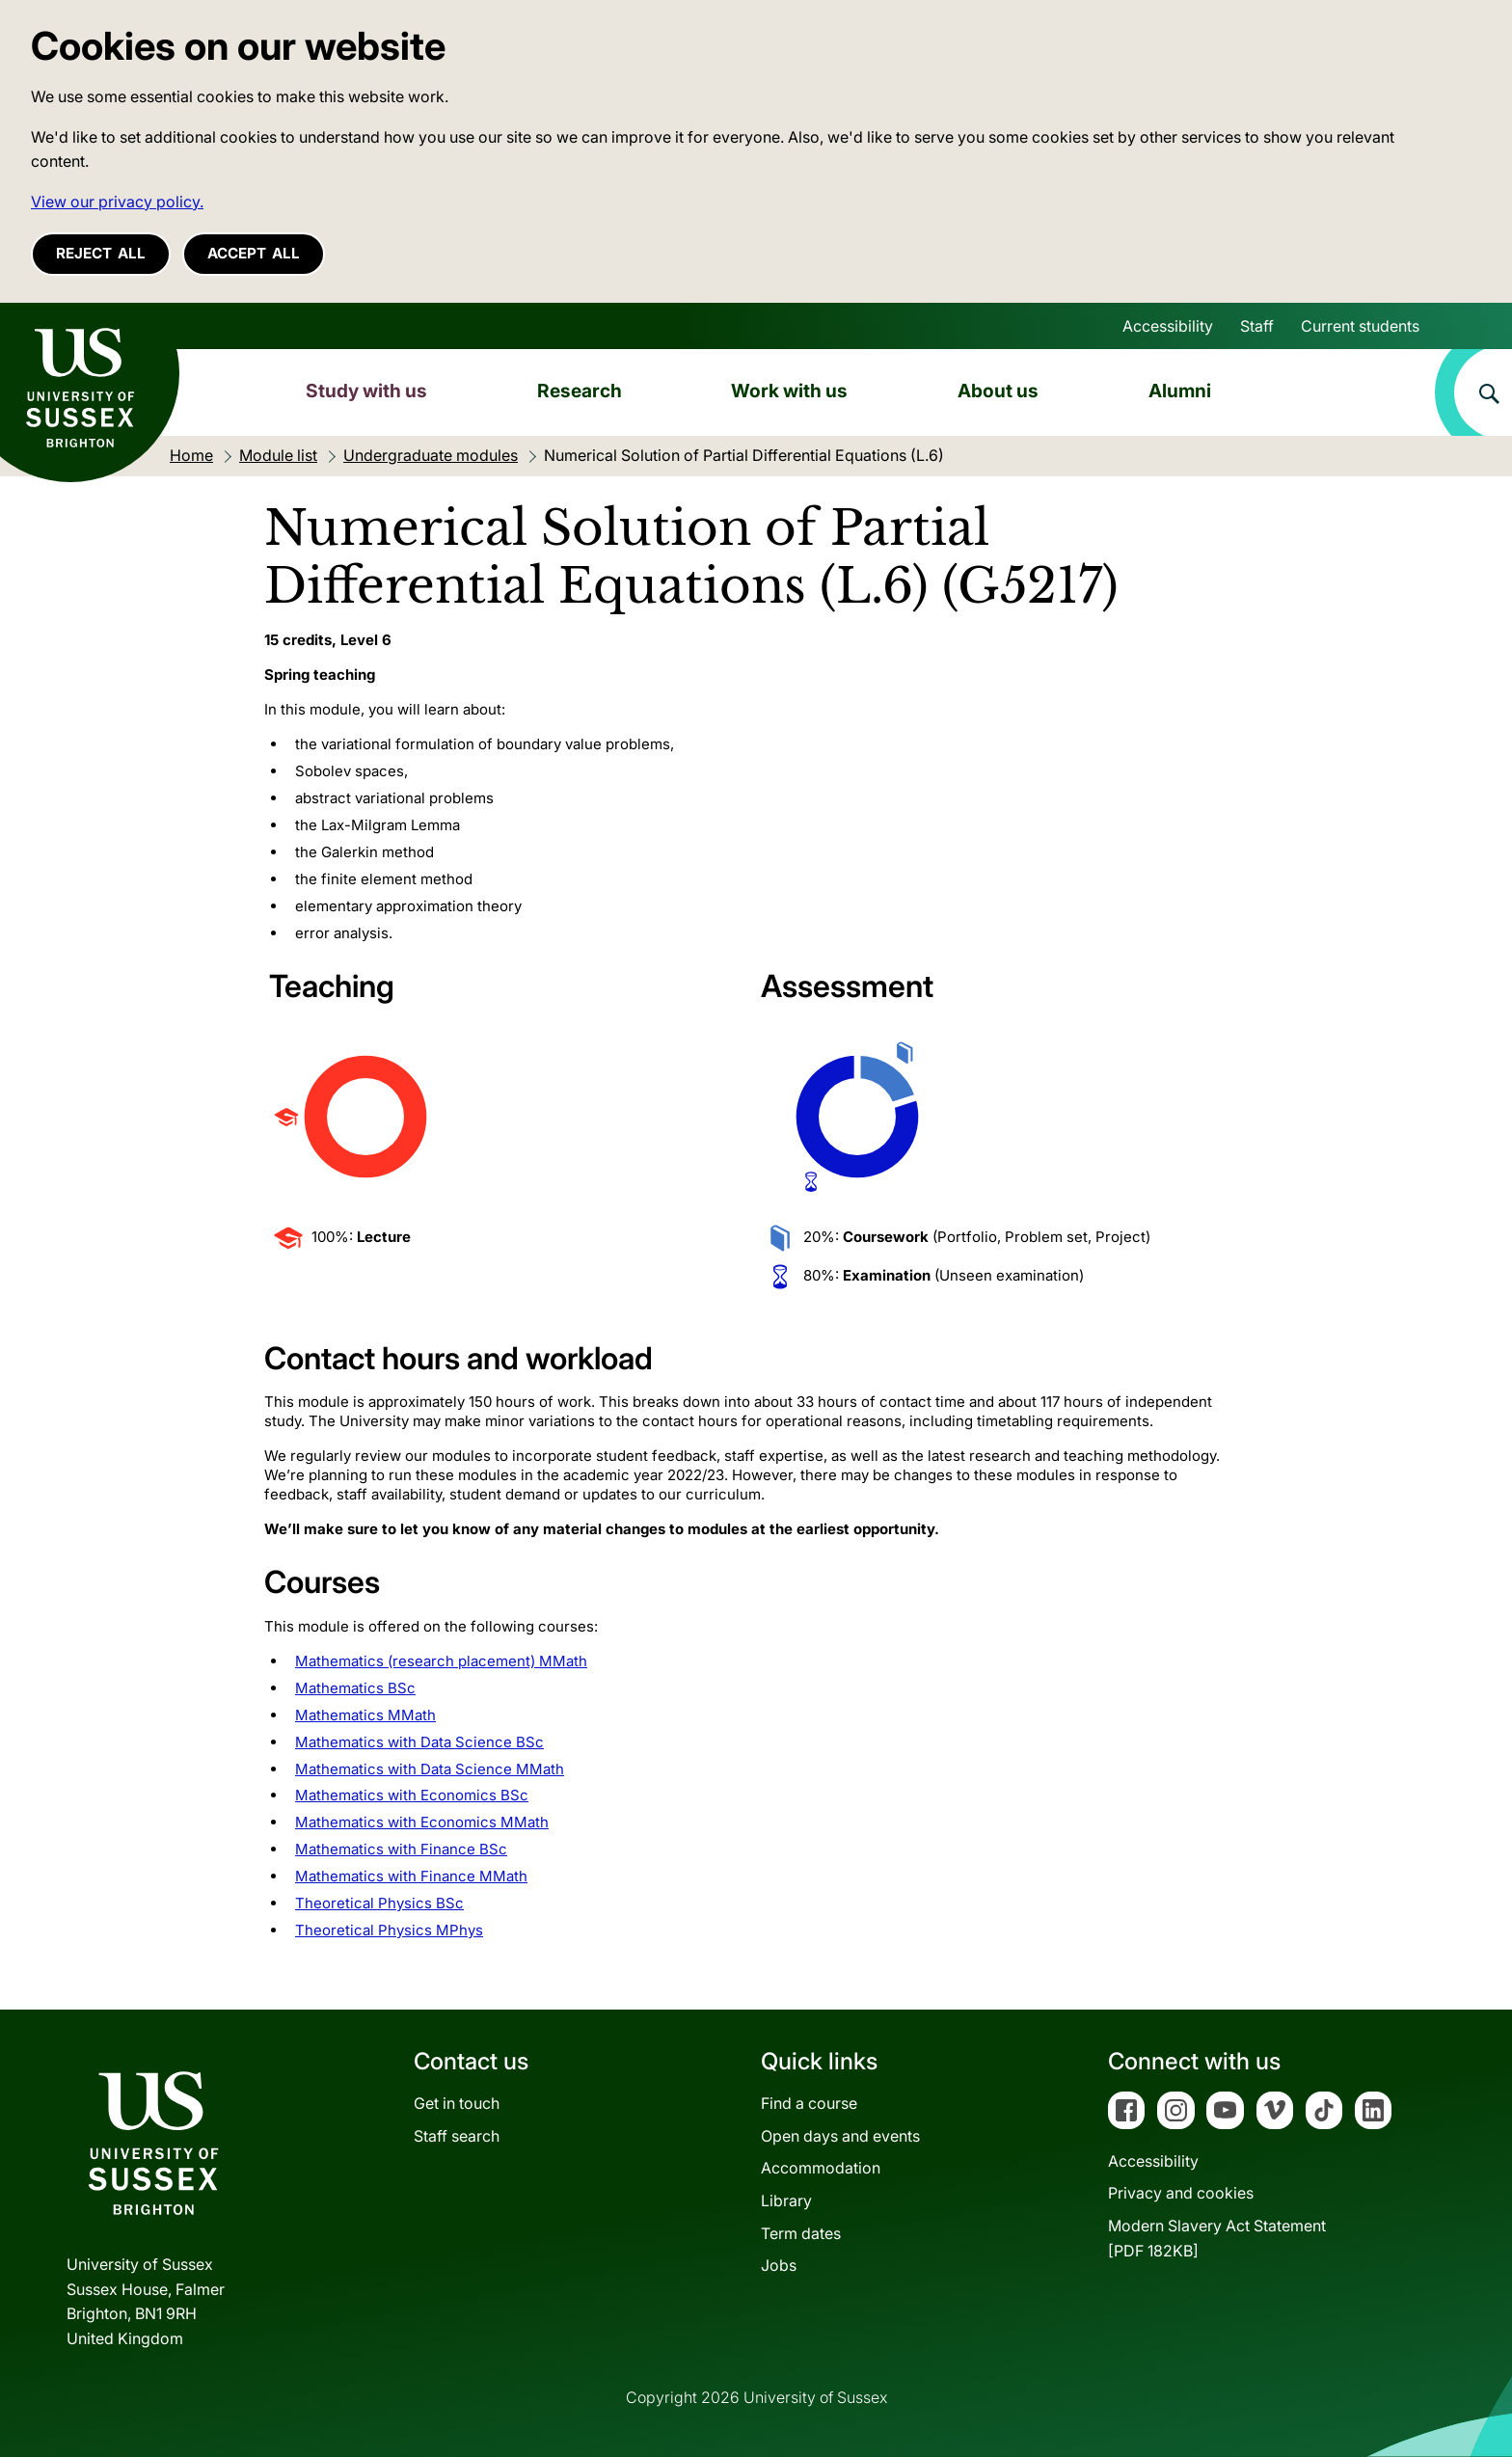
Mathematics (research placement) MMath (441, 1661)
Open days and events (840, 2136)
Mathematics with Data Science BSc (419, 1742)
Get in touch (457, 2103)
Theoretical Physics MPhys (389, 1930)
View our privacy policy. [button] (117, 201)
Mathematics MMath (365, 1715)
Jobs (778, 2265)
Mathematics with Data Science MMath (429, 1769)
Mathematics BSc (355, 1688)
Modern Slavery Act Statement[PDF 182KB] (1217, 2238)
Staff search (457, 2136)
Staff (1257, 326)
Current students (1360, 326)
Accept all (253, 253)
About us (998, 390)
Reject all (101, 253)
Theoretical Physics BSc (379, 1903)
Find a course (809, 2103)
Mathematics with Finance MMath (411, 1876)
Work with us (789, 390)
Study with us (366, 390)
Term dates (801, 2233)
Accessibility (1167, 326)
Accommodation (820, 2167)
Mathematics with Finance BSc (401, 1849)
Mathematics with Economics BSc (411, 1795)
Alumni (1179, 390)
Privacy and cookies (1181, 2192)
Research (579, 390)
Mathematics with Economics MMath (422, 1822)
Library (786, 2200)
